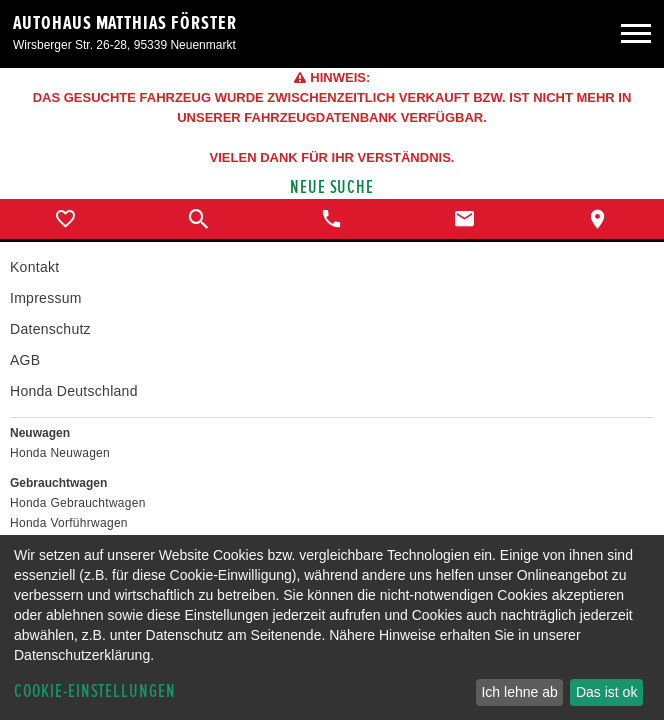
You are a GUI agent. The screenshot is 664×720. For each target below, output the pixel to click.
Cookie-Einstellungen (95, 691)
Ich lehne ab (519, 692)
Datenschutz (50, 329)
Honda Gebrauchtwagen (78, 503)
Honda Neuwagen (60, 453)
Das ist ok (606, 692)
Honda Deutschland (74, 391)
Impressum (46, 298)
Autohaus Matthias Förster (125, 23)
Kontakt (34, 267)
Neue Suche (332, 187)
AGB (25, 360)
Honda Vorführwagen (69, 523)
